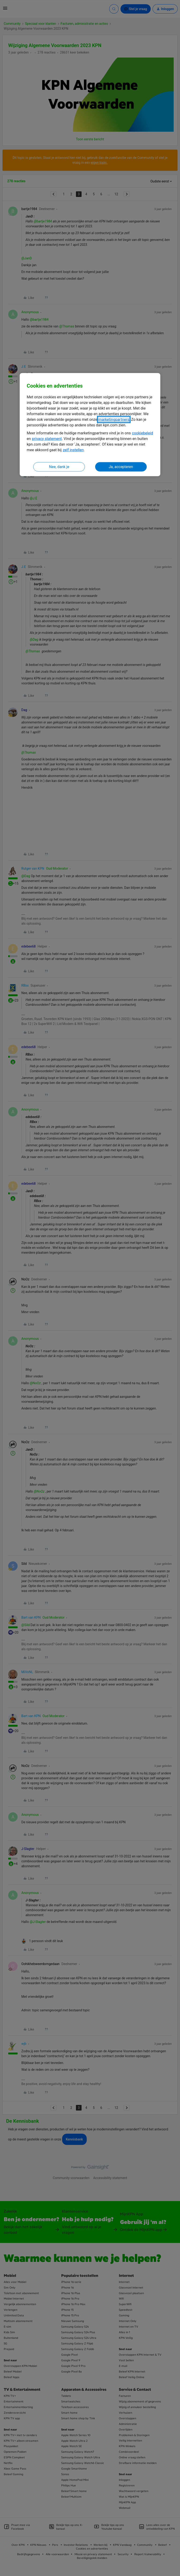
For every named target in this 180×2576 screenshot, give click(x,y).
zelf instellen (73, 449)
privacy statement (47, 438)
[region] (90, 424)
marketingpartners (113, 419)
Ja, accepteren (121, 466)
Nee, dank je (59, 466)
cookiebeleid (142, 433)
